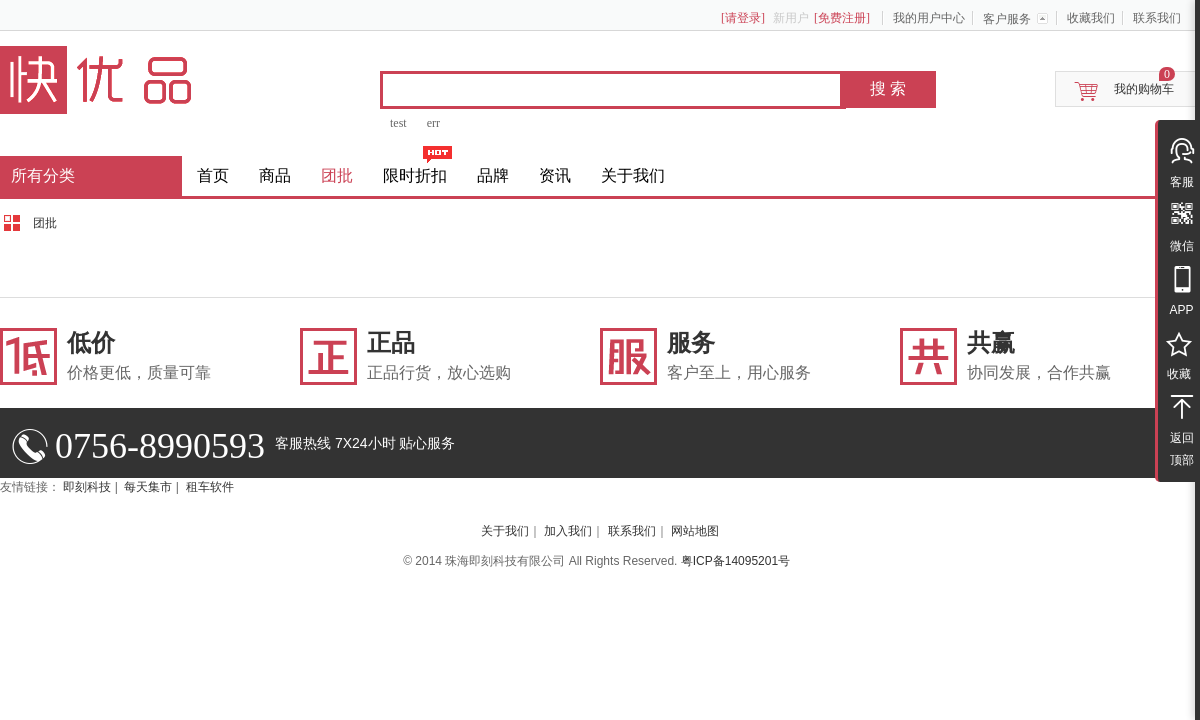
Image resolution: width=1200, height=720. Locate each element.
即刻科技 (87, 487)
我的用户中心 (929, 18)
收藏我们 (1091, 18)
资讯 (555, 175)
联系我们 (1157, 18)
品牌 (493, 175)
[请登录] (743, 18)
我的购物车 (1144, 89)
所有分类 (43, 175)
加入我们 (568, 531)
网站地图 (695, 531)
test (398, 123)
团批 (337, 175)
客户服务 (1007, 19)
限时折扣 (415, 175)
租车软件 (210, 487)
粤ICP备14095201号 (735, 561)
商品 (275, 175)
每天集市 (148, 487)
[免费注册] (842, 18)
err (433, 123)
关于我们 (633, 175)
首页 (213, 175)
